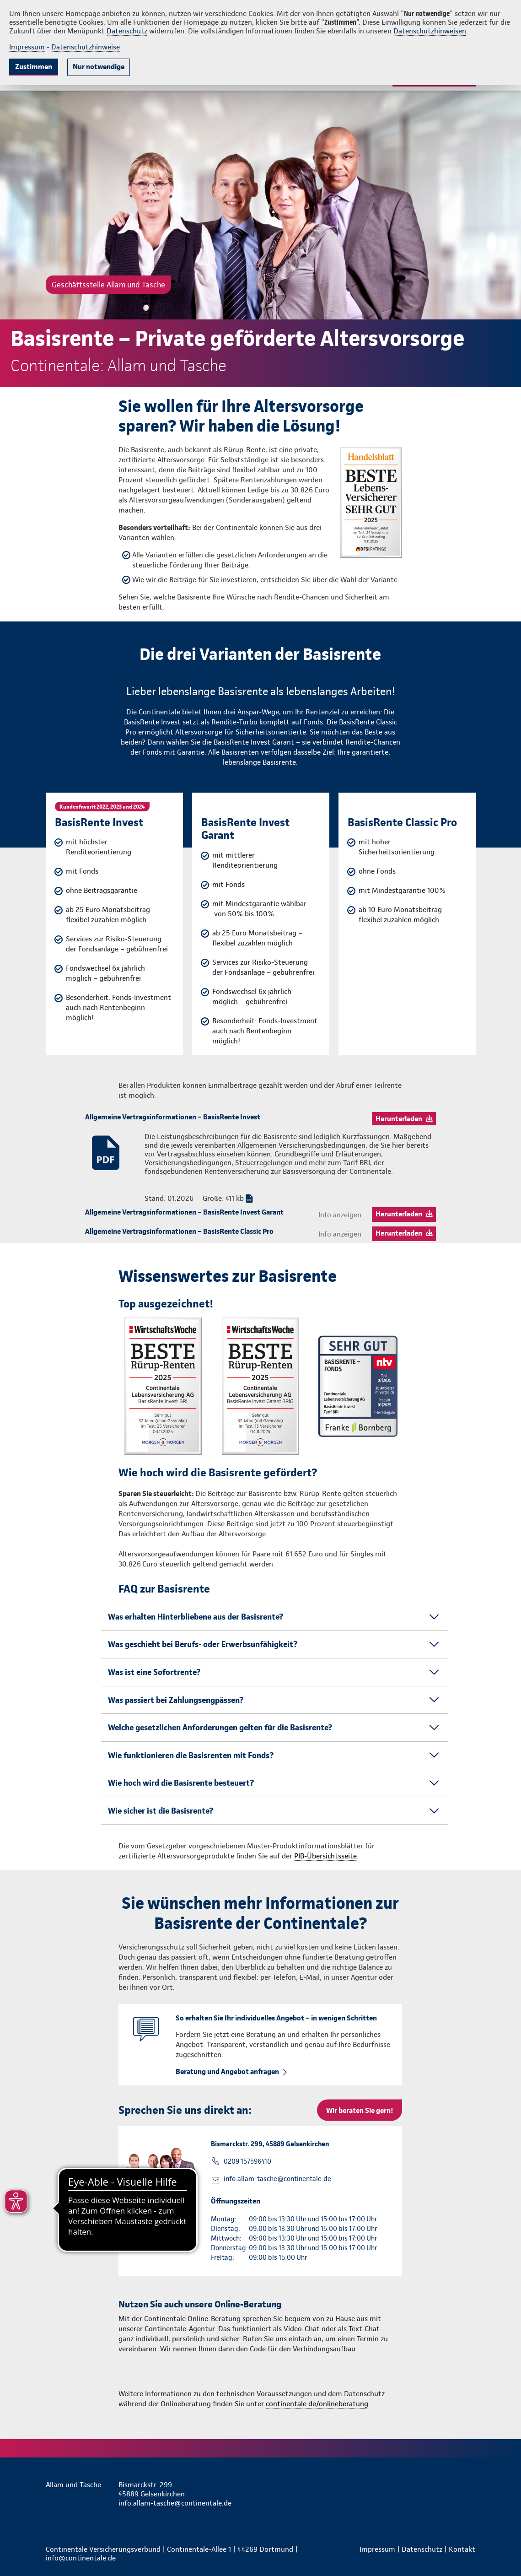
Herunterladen (399, 1118)
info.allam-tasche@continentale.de (277, 2179)
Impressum (27, 47)
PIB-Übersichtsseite (325, 1856)
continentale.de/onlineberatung (317, 2403)
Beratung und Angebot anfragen (227, 2071)
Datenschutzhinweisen (429, 31)
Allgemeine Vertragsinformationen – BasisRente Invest (172, 1116)
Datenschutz (127, 31)
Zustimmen (33, 66)
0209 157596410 (247, 2161)
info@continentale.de (81, 2558)
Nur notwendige (98, 66)
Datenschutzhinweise (85, 47)
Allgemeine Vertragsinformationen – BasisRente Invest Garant (184, 1212)
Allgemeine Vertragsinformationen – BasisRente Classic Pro (179, 1231)
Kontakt (462, 2549)
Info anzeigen (339, 1214)
